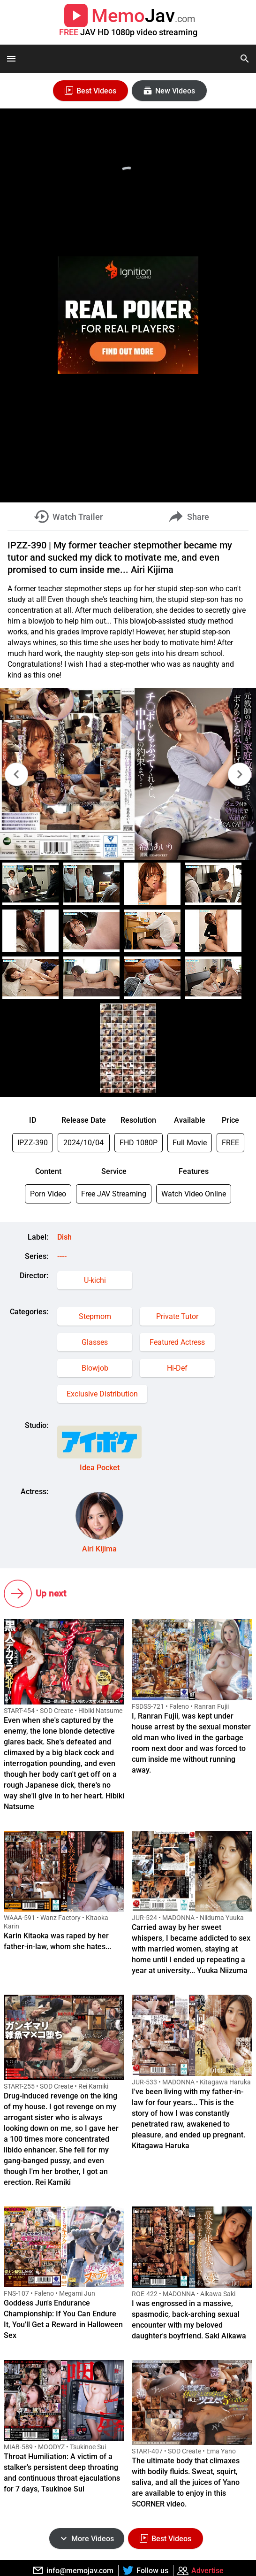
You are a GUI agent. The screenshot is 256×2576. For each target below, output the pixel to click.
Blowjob (95, 1368)
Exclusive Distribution (102, 1393)
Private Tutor (177, 1316)
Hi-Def (177, 1368)
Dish (64, 1237)
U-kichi (95, 1280)
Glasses (95, 1342)
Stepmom (95, 1316)
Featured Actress (177, 1342)
